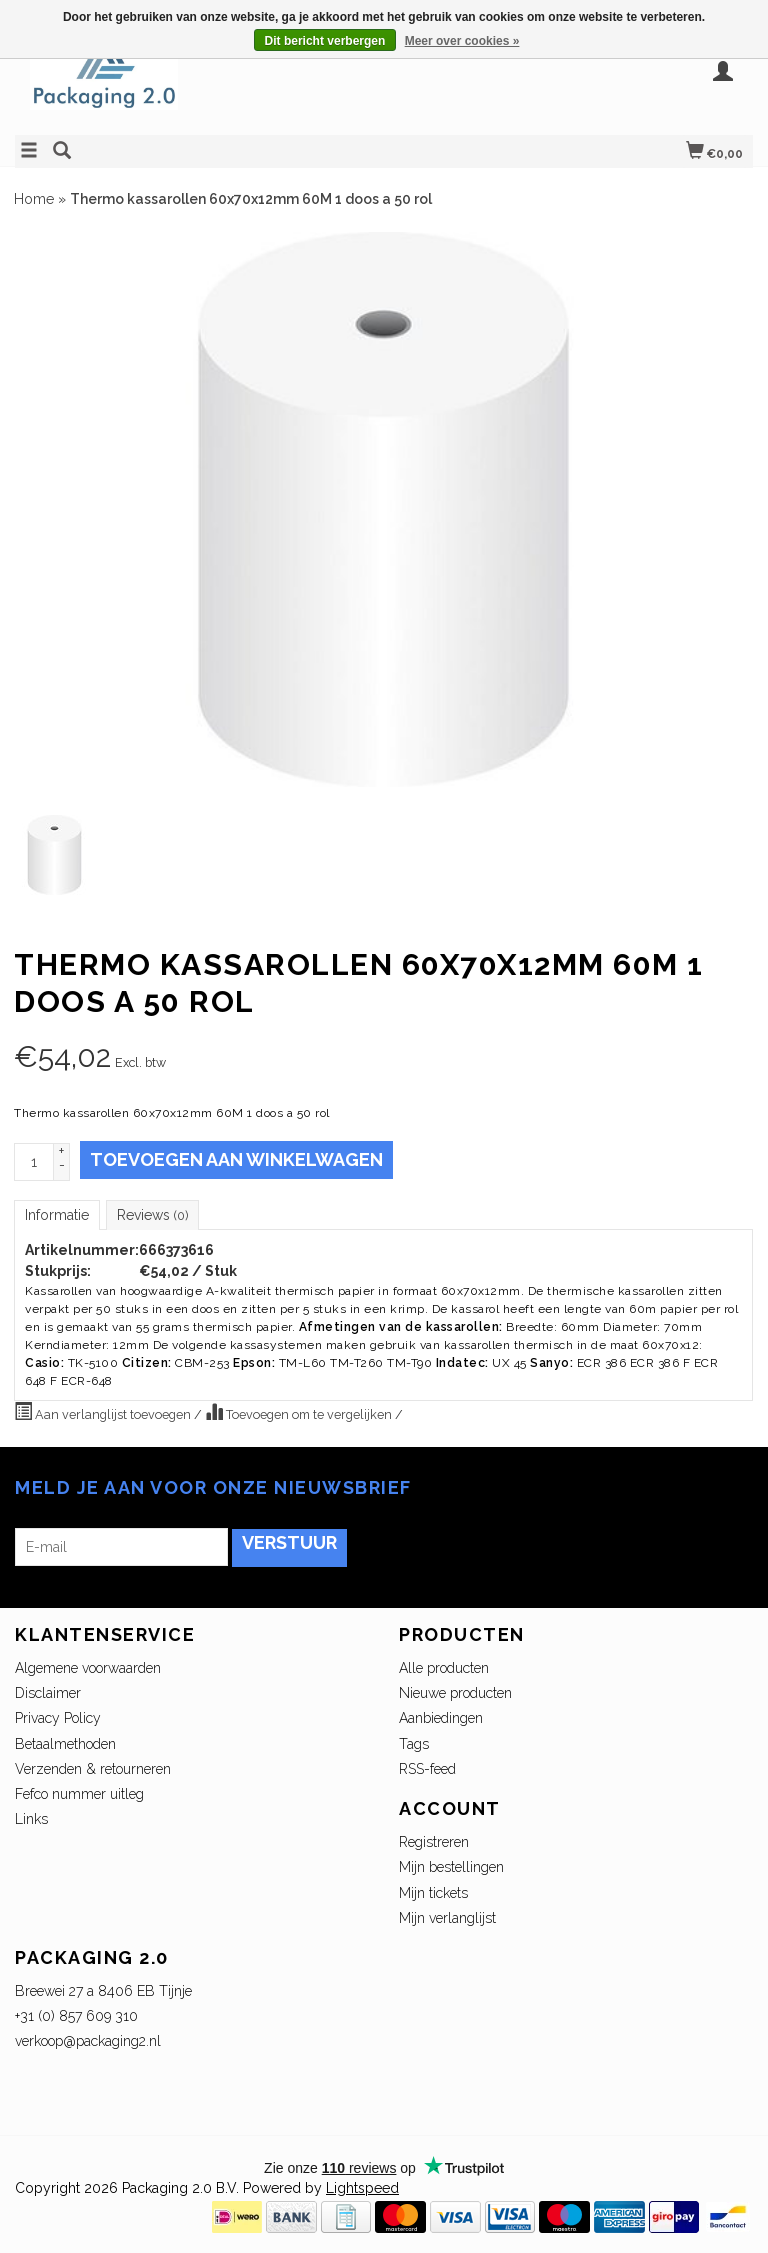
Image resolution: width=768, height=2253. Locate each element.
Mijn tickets (433, 1893)
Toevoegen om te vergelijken (300, 1412)
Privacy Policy (58, 1718)
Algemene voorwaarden (88, 1668)
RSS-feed (427, 1769)
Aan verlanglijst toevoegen (104, 1412)
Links (31, 1819)
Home (34, 199)
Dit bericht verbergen (325, 41)
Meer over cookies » (462, 41)
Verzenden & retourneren (93, 1769)
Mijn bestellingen (451, 1867)
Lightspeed (362, 2188)
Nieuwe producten (455, 1693)
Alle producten (444, 1668)
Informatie (57, 1215)
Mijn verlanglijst (447, 1918)
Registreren (434, 1842)
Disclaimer (48, 1693)
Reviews (152, 1215)
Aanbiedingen (441, 1718)
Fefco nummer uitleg (79, 1794)
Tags (414, 1744)
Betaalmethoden (65, 1744)
